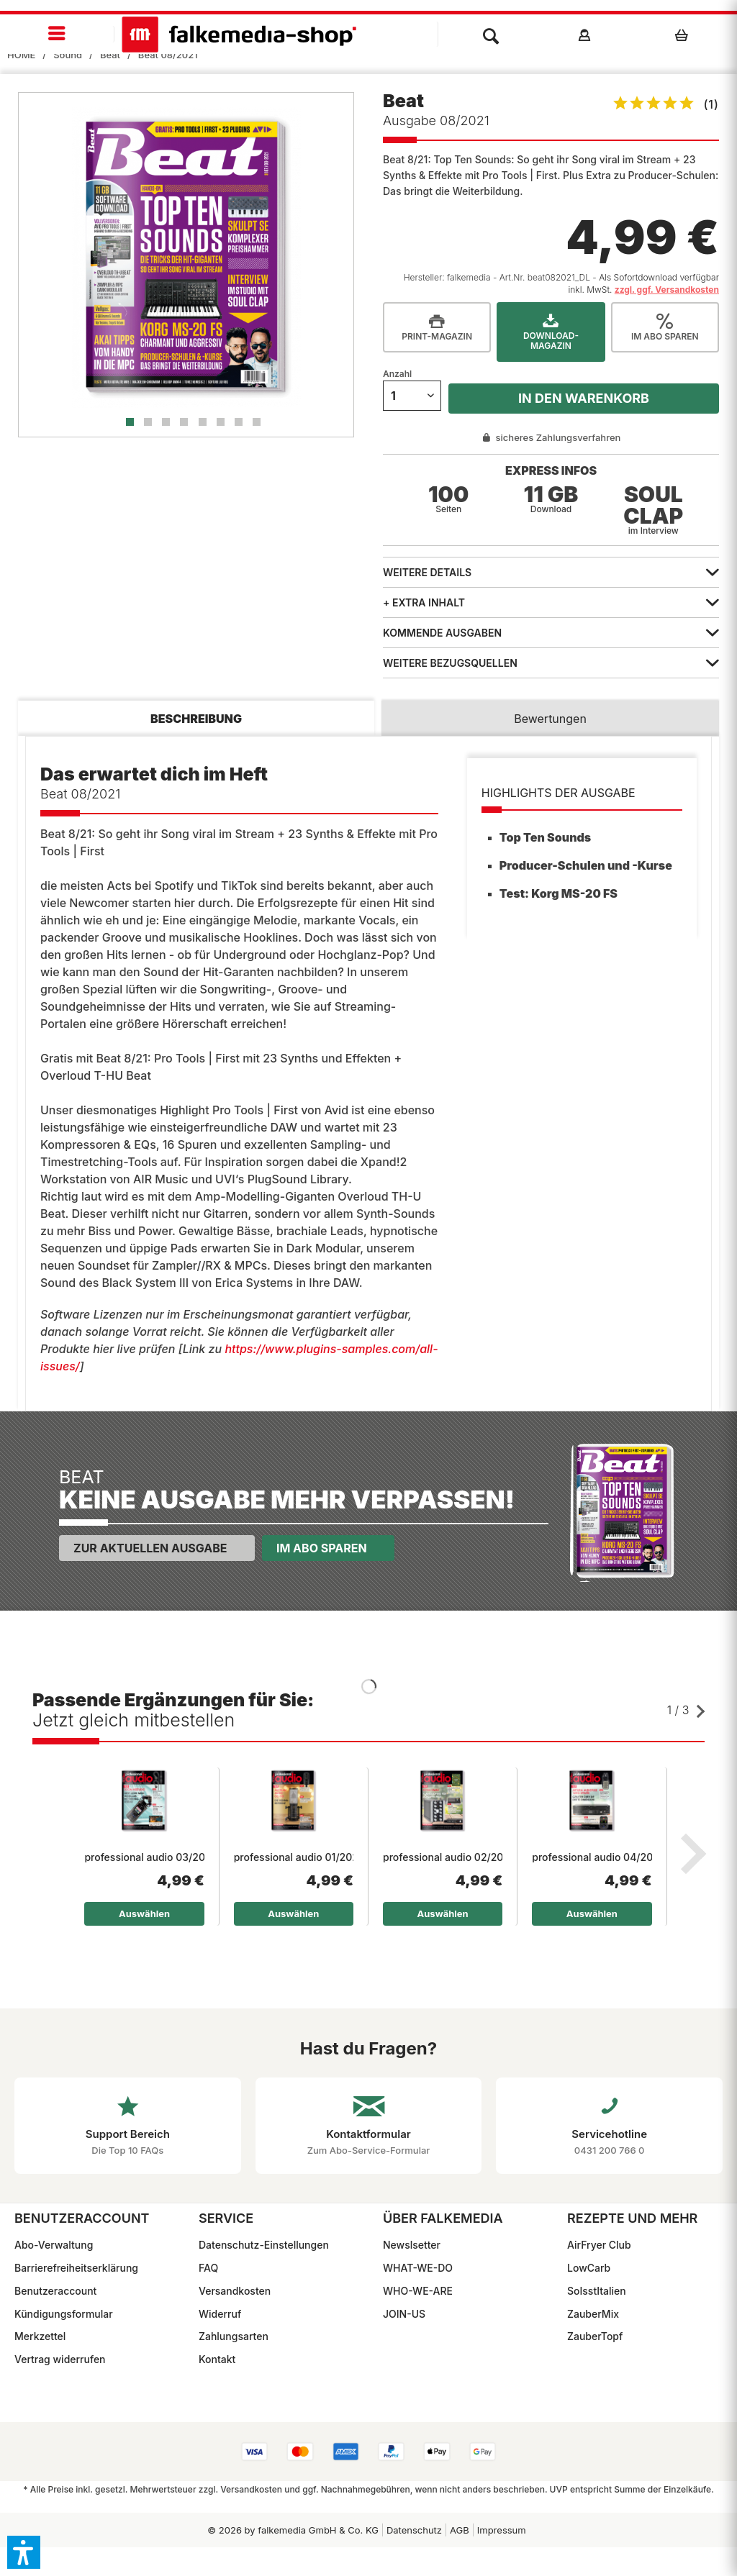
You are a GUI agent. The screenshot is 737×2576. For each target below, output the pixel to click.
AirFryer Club (599, 2245)
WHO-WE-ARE (418, 2291)
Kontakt (217, 2359)
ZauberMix (593, 2314)
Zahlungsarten (233, 2336)
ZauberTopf (595, 2336)
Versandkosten (235, 2291)
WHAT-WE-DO (418, 2268)
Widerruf (220, 2314)
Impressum (501, 2530)
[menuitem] (57, 34)
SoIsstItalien (596, 2291)
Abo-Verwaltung (53, 2245)
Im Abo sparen (321, 1548)
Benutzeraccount (55, 2291)
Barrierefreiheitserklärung (76, 2268)
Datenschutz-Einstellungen (264, 2245)
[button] (23, 2552)
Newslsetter (411, 2245)
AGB (459, 2530)
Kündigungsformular (63, 2314)
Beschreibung (196, 718)
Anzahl (397, 373)
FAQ (208, 2268)
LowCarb (588, 2268)
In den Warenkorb (583, 398)
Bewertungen (550, 718)
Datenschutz (414, 2530)
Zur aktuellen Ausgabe (150, 1548)
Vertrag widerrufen (60, 2359)
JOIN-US (404, 2314)
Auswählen (144, 1913)
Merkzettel (39, 2336)
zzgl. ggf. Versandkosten (667, 289)
